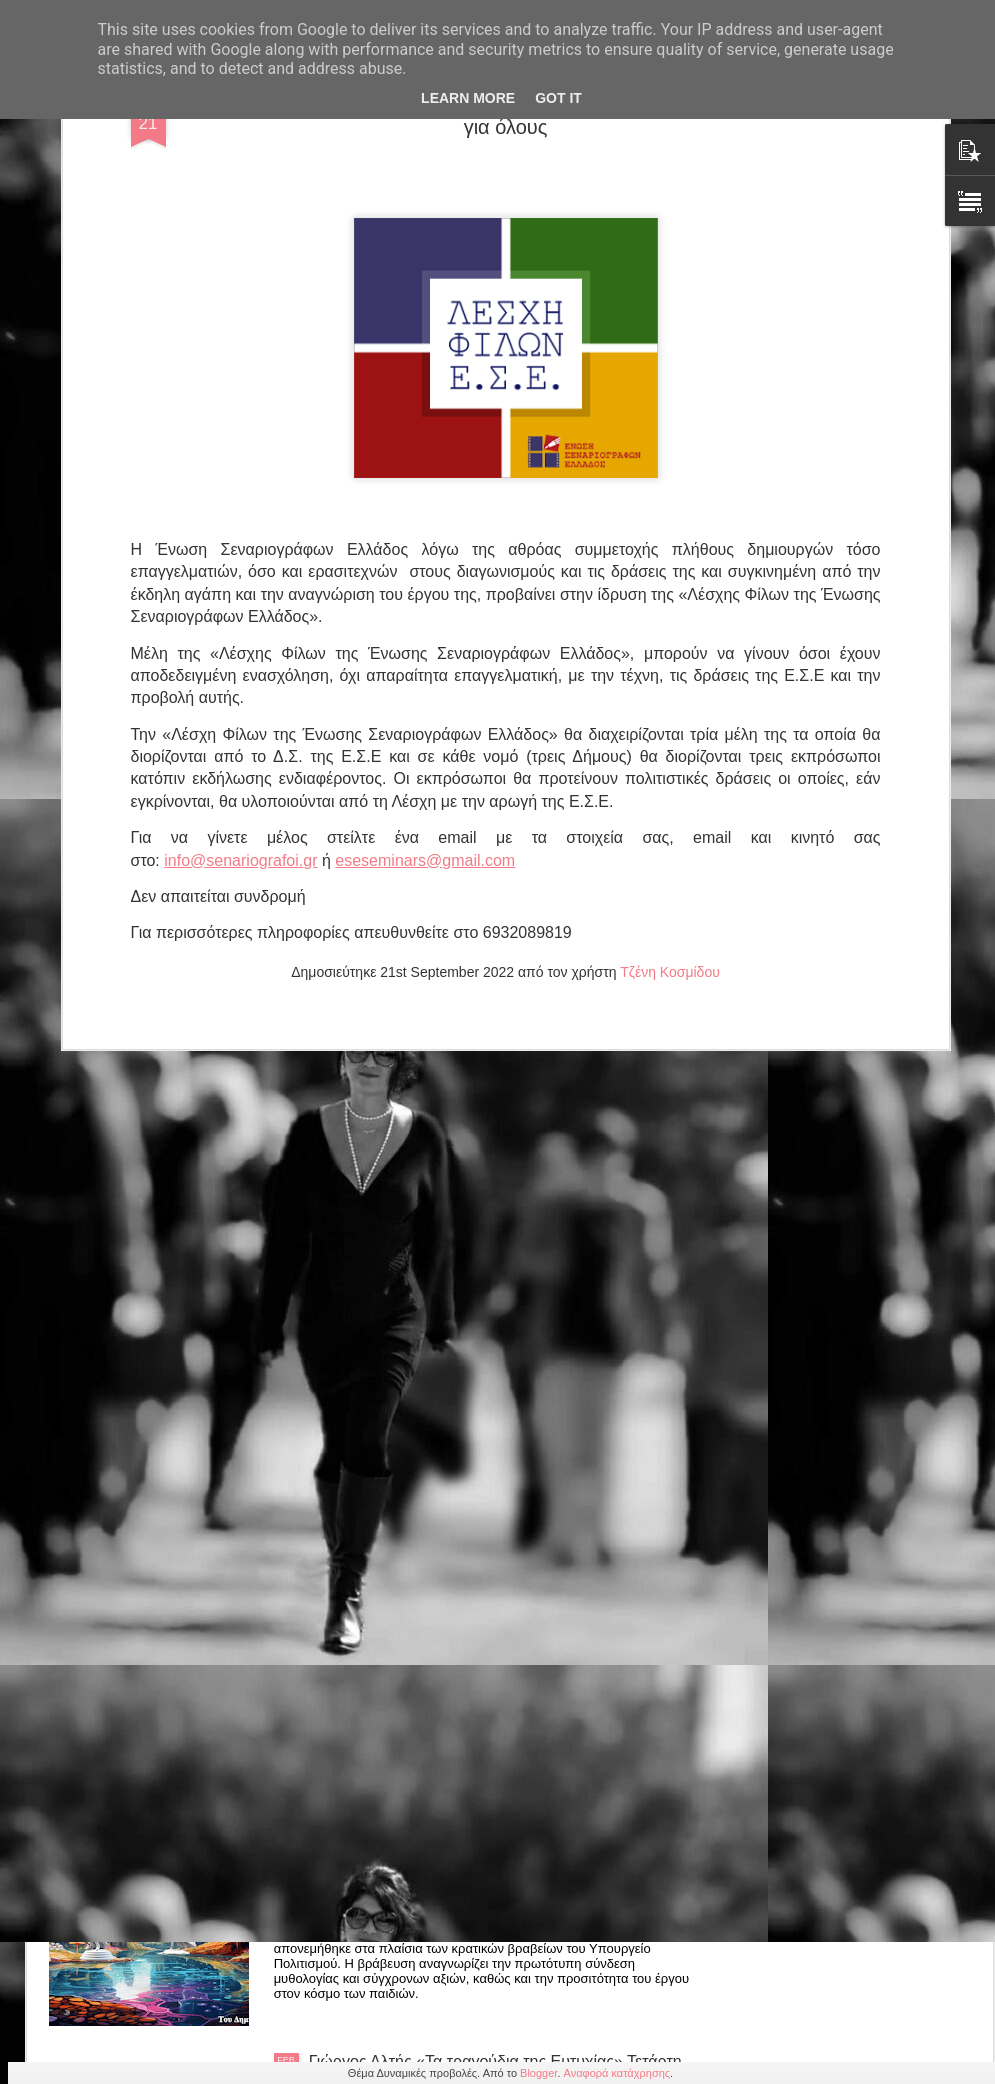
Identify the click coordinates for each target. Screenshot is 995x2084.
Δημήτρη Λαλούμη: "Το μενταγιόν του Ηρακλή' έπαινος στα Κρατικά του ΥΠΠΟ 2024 (471, 1843)
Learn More (468, 98)
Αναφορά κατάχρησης (617, 2073)
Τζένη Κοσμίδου (670, 599)
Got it (558, 98)
